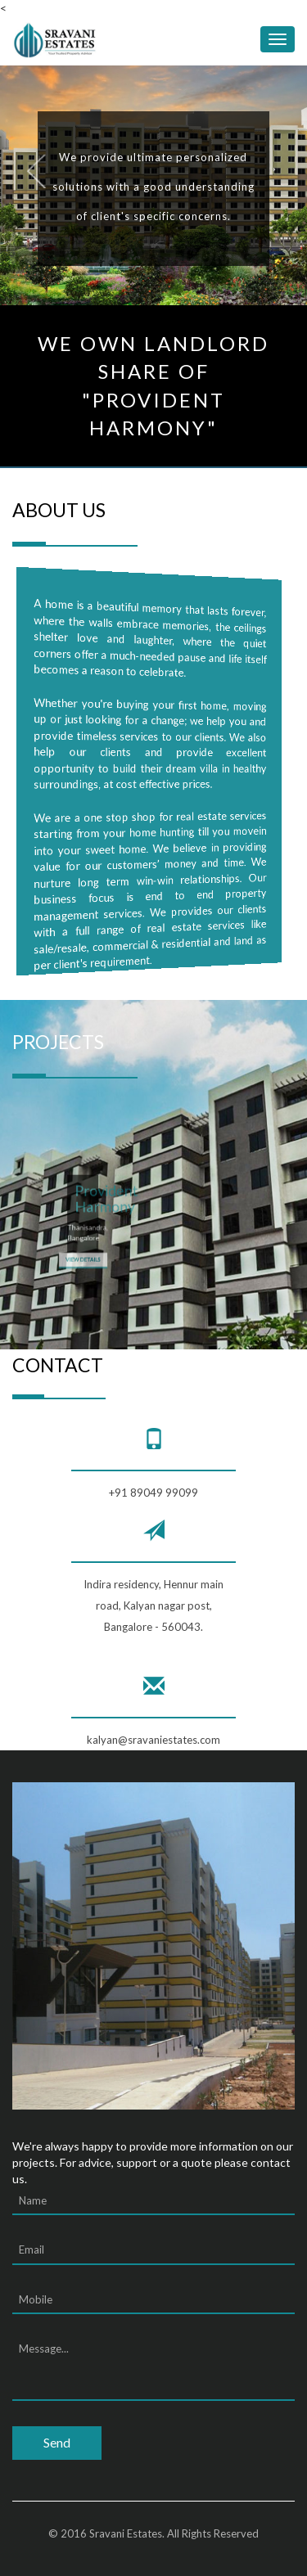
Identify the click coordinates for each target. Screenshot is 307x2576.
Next (286, 174)
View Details (83, 1252)
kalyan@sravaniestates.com (153, 1739)
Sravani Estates (125, 2533)
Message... (153, 2368)
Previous (32, 174)
